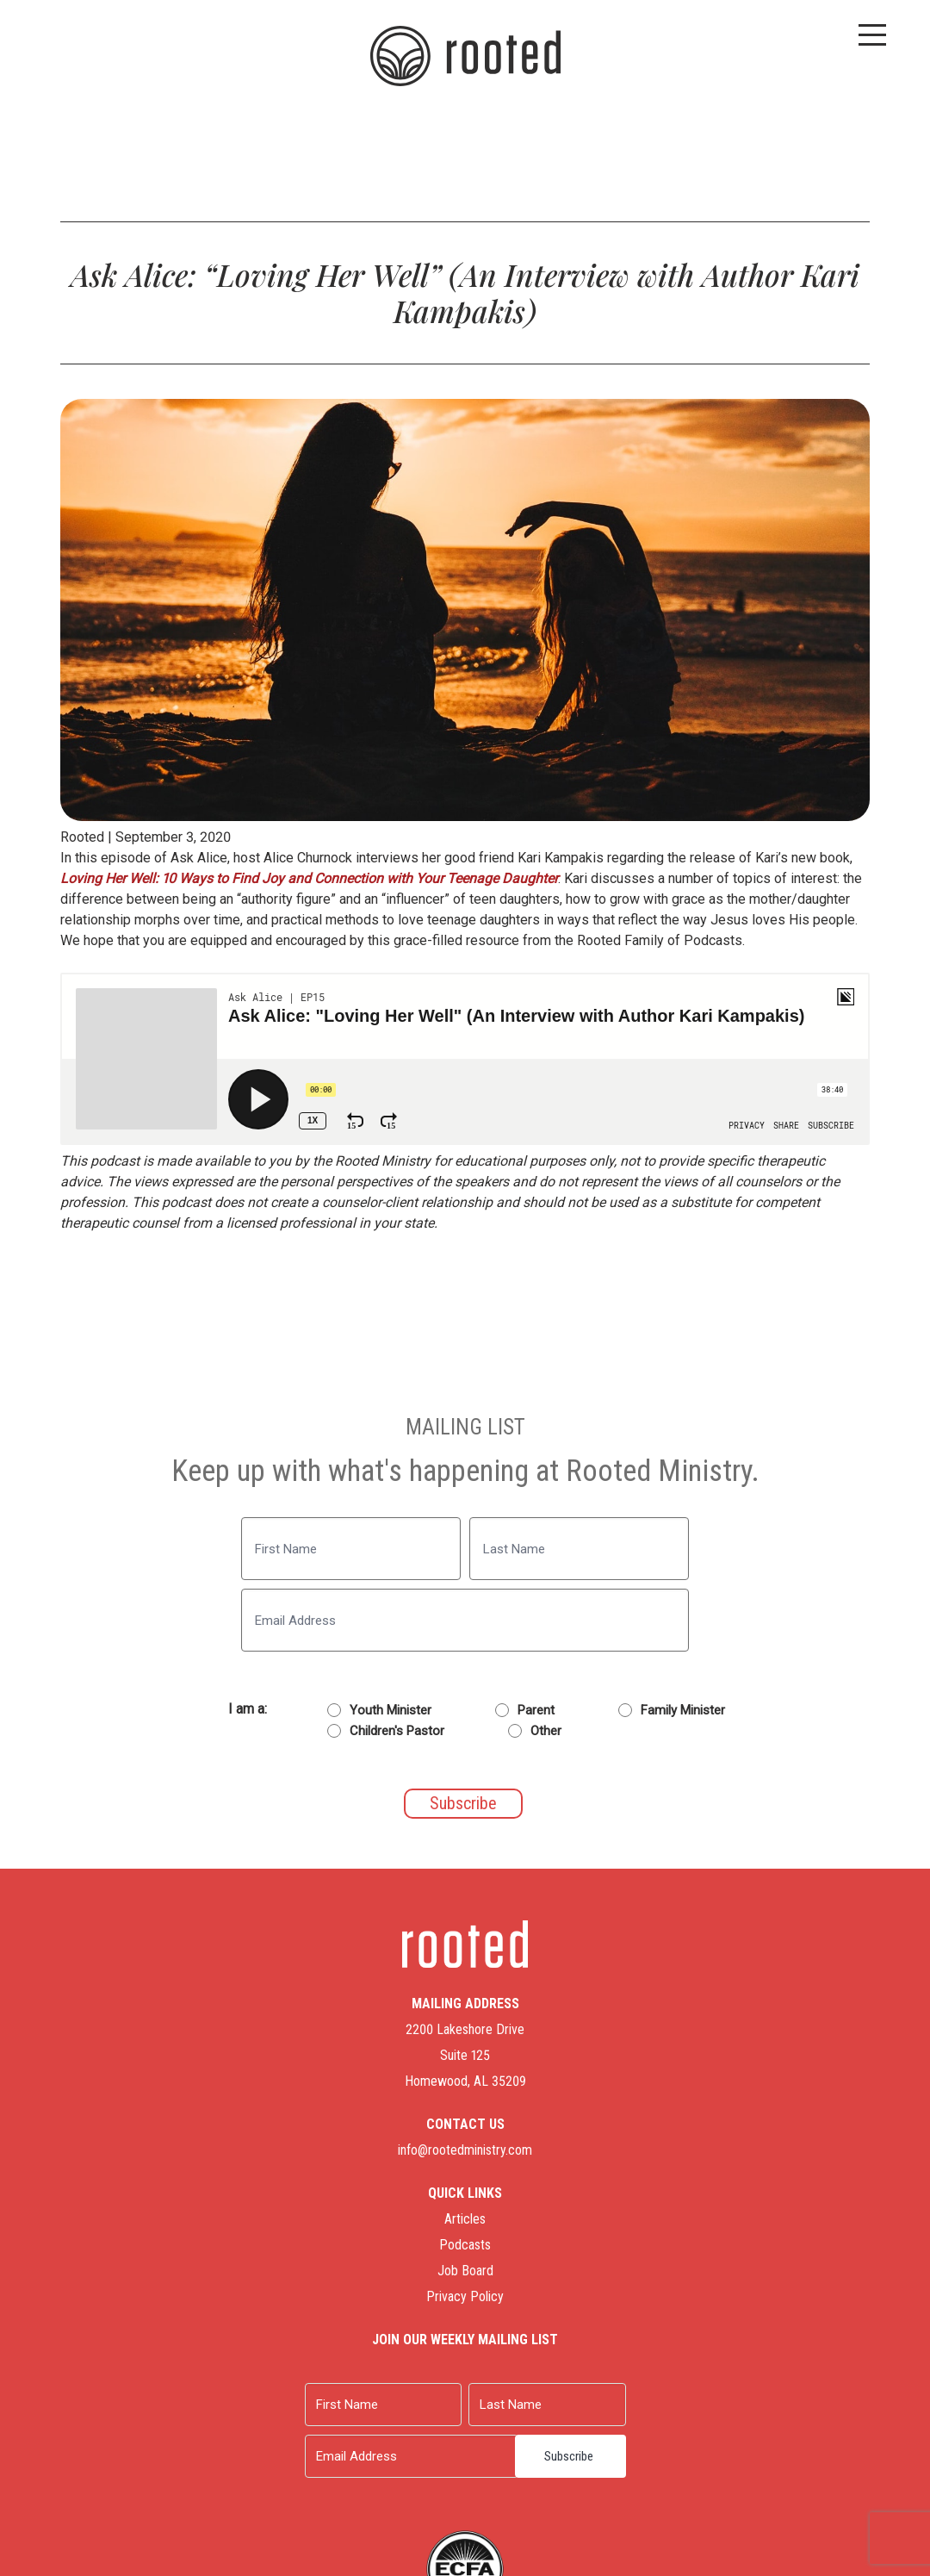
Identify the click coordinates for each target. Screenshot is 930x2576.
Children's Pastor (397, 1731)
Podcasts (465, 2245)
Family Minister (683, 1710)
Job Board (465, 2270)
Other (545, 1731)
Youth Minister (390, 1710)
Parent (536, 1710)
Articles (465, 2219)
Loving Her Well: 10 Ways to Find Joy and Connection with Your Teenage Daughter (309, 878)
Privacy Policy (465, 2296)
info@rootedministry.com (465, 2150)
